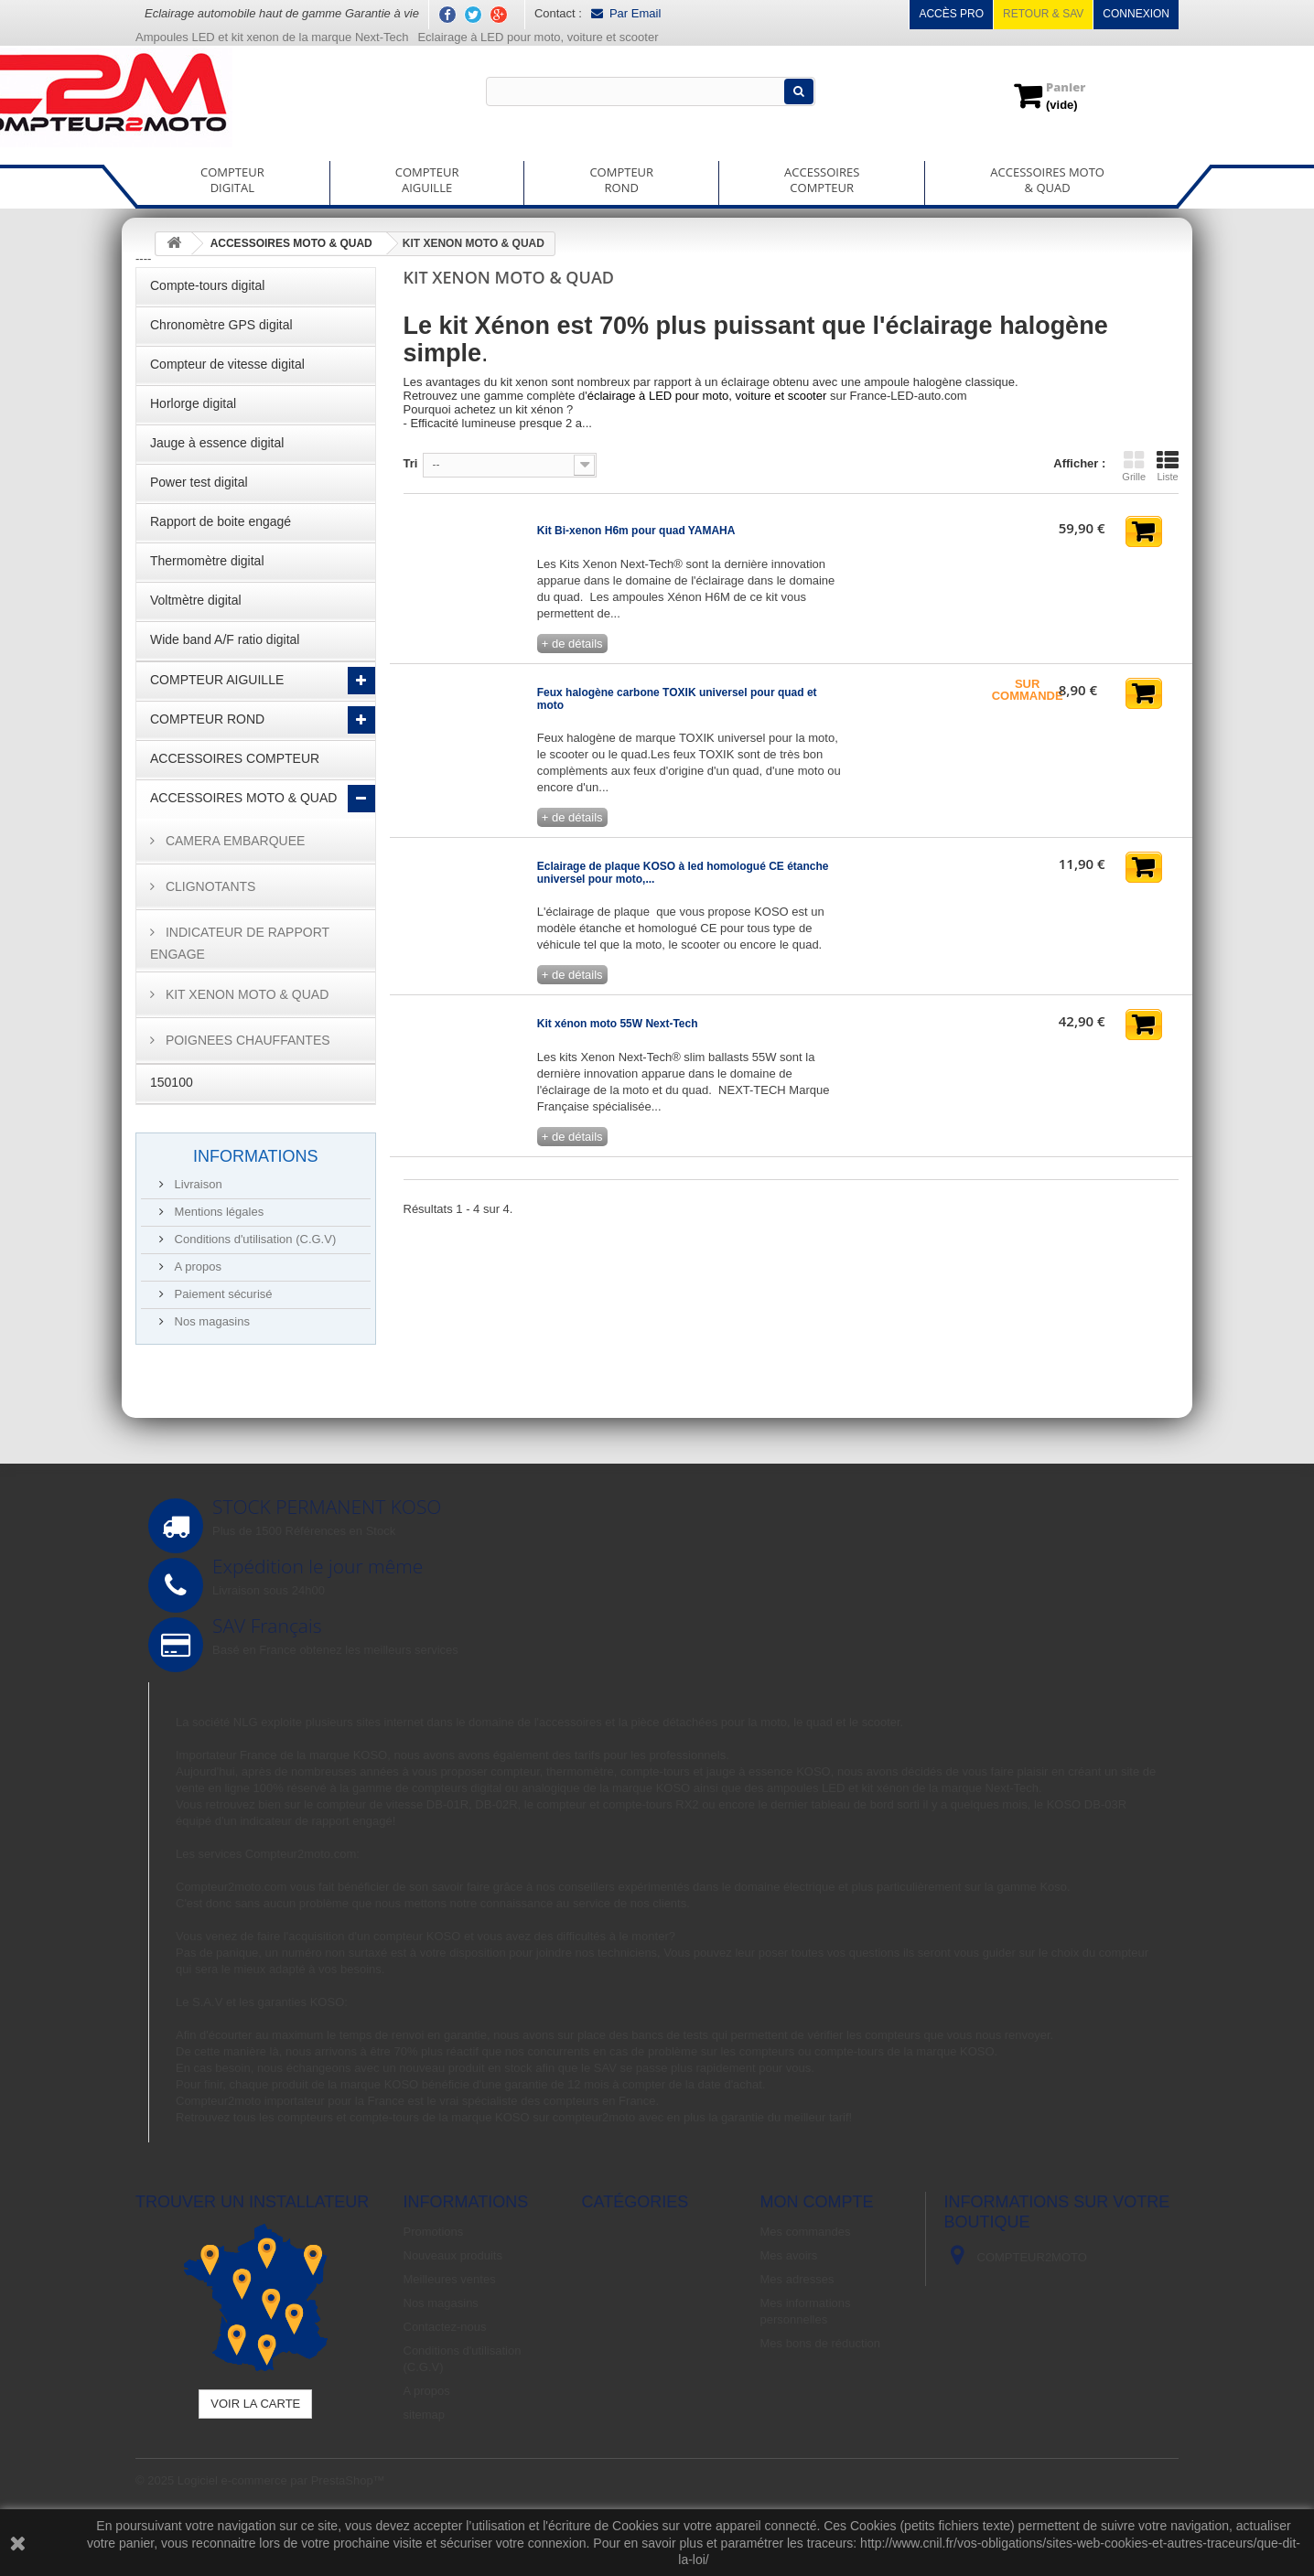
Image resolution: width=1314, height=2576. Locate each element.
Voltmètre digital (196, 600)
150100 (171, 1082)
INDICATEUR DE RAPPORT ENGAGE (239, 943)
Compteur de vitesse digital (227, 364)
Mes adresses (797, 2279)
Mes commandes (805, 2231)
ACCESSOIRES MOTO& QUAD (1047, 180)
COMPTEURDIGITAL (232, 180)
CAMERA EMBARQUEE (233, 840)
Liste (1168, 465)
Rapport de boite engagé (220, 521)
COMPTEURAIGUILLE (427, 180)
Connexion (1136, 13)
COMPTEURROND (621, 180)
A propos (196, 1266)
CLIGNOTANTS (208, 886)
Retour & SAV (1043, 13)
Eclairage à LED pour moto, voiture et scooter (539, 37)
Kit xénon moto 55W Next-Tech (617, 1023)
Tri (411, 463)
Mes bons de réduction (820, 2343)
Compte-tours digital (207, 285)
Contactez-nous (445, 2327)
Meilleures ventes (450, 2279)
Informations (255, 1156)
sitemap (425, 2414)
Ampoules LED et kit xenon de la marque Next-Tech (271, 37)
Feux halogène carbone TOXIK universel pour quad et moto (677, 699)
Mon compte (817, 2202)
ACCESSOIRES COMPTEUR (234, 758)
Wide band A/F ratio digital (224, 639)
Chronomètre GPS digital (221, 324)
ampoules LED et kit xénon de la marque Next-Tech (903, 1788)
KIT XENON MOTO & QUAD (245, 994)
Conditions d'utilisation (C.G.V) (253, 1239)
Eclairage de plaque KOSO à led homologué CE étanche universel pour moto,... (683, 873)
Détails (422, 437)
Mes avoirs (789, 2255)
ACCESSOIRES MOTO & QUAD (243, 797)
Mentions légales (217, 1211)
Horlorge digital (193, 403)
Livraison (196, 1184)
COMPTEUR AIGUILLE (217, 679)
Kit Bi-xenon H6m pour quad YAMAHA (636, 530)
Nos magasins (210, 1321)
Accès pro (951, 13)
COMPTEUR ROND (207, 719)
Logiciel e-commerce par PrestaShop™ (281, 2480)
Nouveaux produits (453, 2255)
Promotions (434, 2231)
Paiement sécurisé (222, 1294)
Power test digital (199, 482)
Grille (1134, 465)
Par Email (626, 13)
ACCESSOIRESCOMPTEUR (821, 180)
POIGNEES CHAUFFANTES (246, 1040)
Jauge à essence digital (217, 442)
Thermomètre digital (207, 560)
